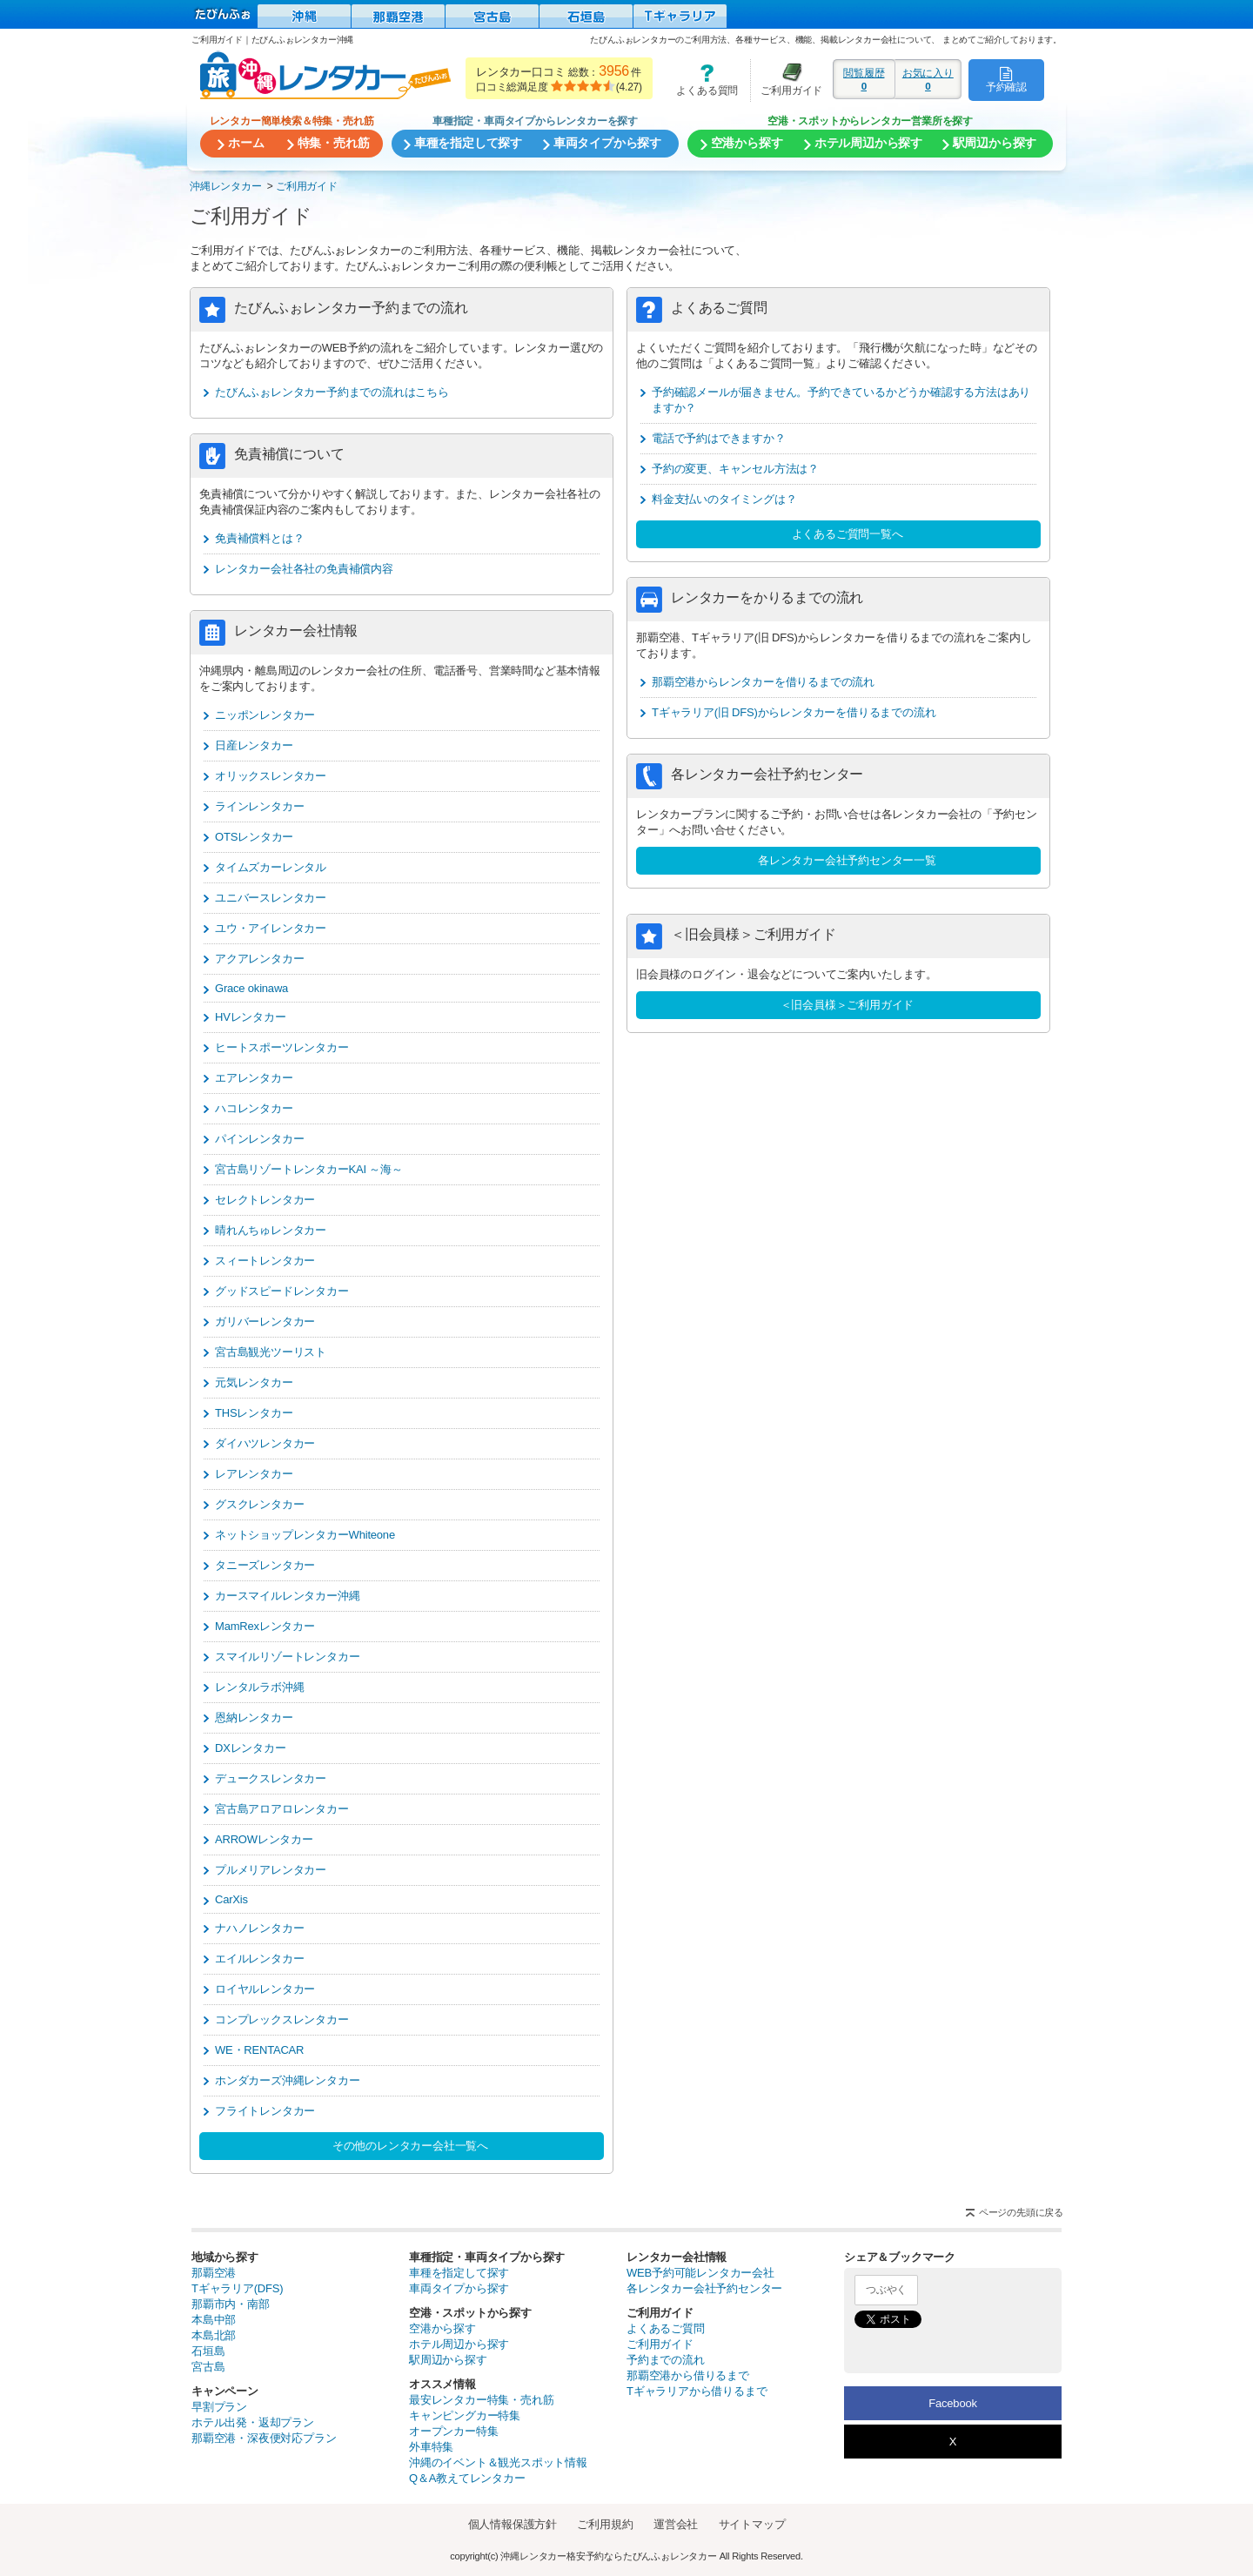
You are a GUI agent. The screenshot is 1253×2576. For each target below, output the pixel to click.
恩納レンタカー (254, 1717)
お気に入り (928, 79)
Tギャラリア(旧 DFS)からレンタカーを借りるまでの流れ (793, 712)
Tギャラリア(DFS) (237, 2288)
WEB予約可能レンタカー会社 (700, 2272)
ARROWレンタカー (264, 1839)
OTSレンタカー (254, 836)
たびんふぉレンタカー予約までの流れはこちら (332, 392)
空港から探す (442, 2328)
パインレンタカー (259, 1138)
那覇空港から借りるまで (687, 2375)
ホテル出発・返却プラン (252, 2422)
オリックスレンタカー (270, 775)
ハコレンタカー (254, 1108)
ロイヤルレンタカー (265, 1989)
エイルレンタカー (259, 1958)
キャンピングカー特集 (464, 2415)
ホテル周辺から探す (459, 2344)
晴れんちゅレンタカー (270, 1230)
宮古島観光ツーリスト (270, 1351)
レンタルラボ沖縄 (259, 1687)
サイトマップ (752, 2524)
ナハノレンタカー (259, 1928)
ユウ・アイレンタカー (270, 928)
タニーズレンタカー (265, 1565)
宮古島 (207, 2366)
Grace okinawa (251, 988)
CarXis (231, 1899)
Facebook (952, 2403)
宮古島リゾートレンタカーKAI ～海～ (309, 1169)
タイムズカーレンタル (270, 867)
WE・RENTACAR (259, 2049)
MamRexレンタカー (265, 1626)
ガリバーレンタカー (265, 1321)
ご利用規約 (605, 2524)
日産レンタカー (254, 745)
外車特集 (431, 2446)
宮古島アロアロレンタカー (282, 1808)
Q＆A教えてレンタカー (467, 2478)
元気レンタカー (254, 1382)
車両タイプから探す (459, 2288)
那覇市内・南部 (230, 2304)
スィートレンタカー (265, 1260)
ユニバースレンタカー (270, 897)
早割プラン (219, 2406)
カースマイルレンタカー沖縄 (287, 1595)
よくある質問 (701, 80)
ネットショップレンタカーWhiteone (305, 1534)
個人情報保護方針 (512, 2524)
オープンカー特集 (453, 2431)
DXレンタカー (250, 1747)
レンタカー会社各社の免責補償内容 (304, 568)
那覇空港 (213, 2272)
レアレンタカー (254, 1473)
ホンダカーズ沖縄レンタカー (287, 2080)
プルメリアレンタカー (270, 1869)
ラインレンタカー (259, 806)
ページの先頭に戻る (1021, 2212)
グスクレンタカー (259, 1504)
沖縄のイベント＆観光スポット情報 (498, 2462)
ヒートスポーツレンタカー (282, 1047)
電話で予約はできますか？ (719, 438)
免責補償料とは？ (259, 538)
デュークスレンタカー (270, 1778)
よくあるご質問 (665, 2328)
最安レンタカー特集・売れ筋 (481, 2399)
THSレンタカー (253, 1412)
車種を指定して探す (459, 2272)
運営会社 (675, 2524)
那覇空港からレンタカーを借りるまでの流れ (763, 681)
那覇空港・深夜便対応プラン (263, 2438)
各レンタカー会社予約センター (704, 2288)
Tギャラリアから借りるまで (696, 2391)
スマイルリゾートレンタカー (287, 1656)
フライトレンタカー (265, 2110)
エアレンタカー (254, 1077)
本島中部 (213, 2319)
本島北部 (213, 2335)
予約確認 (1006, 79)
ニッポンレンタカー (265, 714)
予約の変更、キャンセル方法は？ (735, 468)
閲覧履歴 (864, 79)
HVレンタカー (250, 1016)
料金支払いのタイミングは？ (724, 499)
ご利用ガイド (786, 80)
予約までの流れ (665, 2359)
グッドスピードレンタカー (282, 1291)
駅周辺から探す (448, 2359)
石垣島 (207, 2351)
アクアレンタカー (259, 958)
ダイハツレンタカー (265, 1443)
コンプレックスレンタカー (282, 2019)
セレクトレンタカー (265, 1199)
